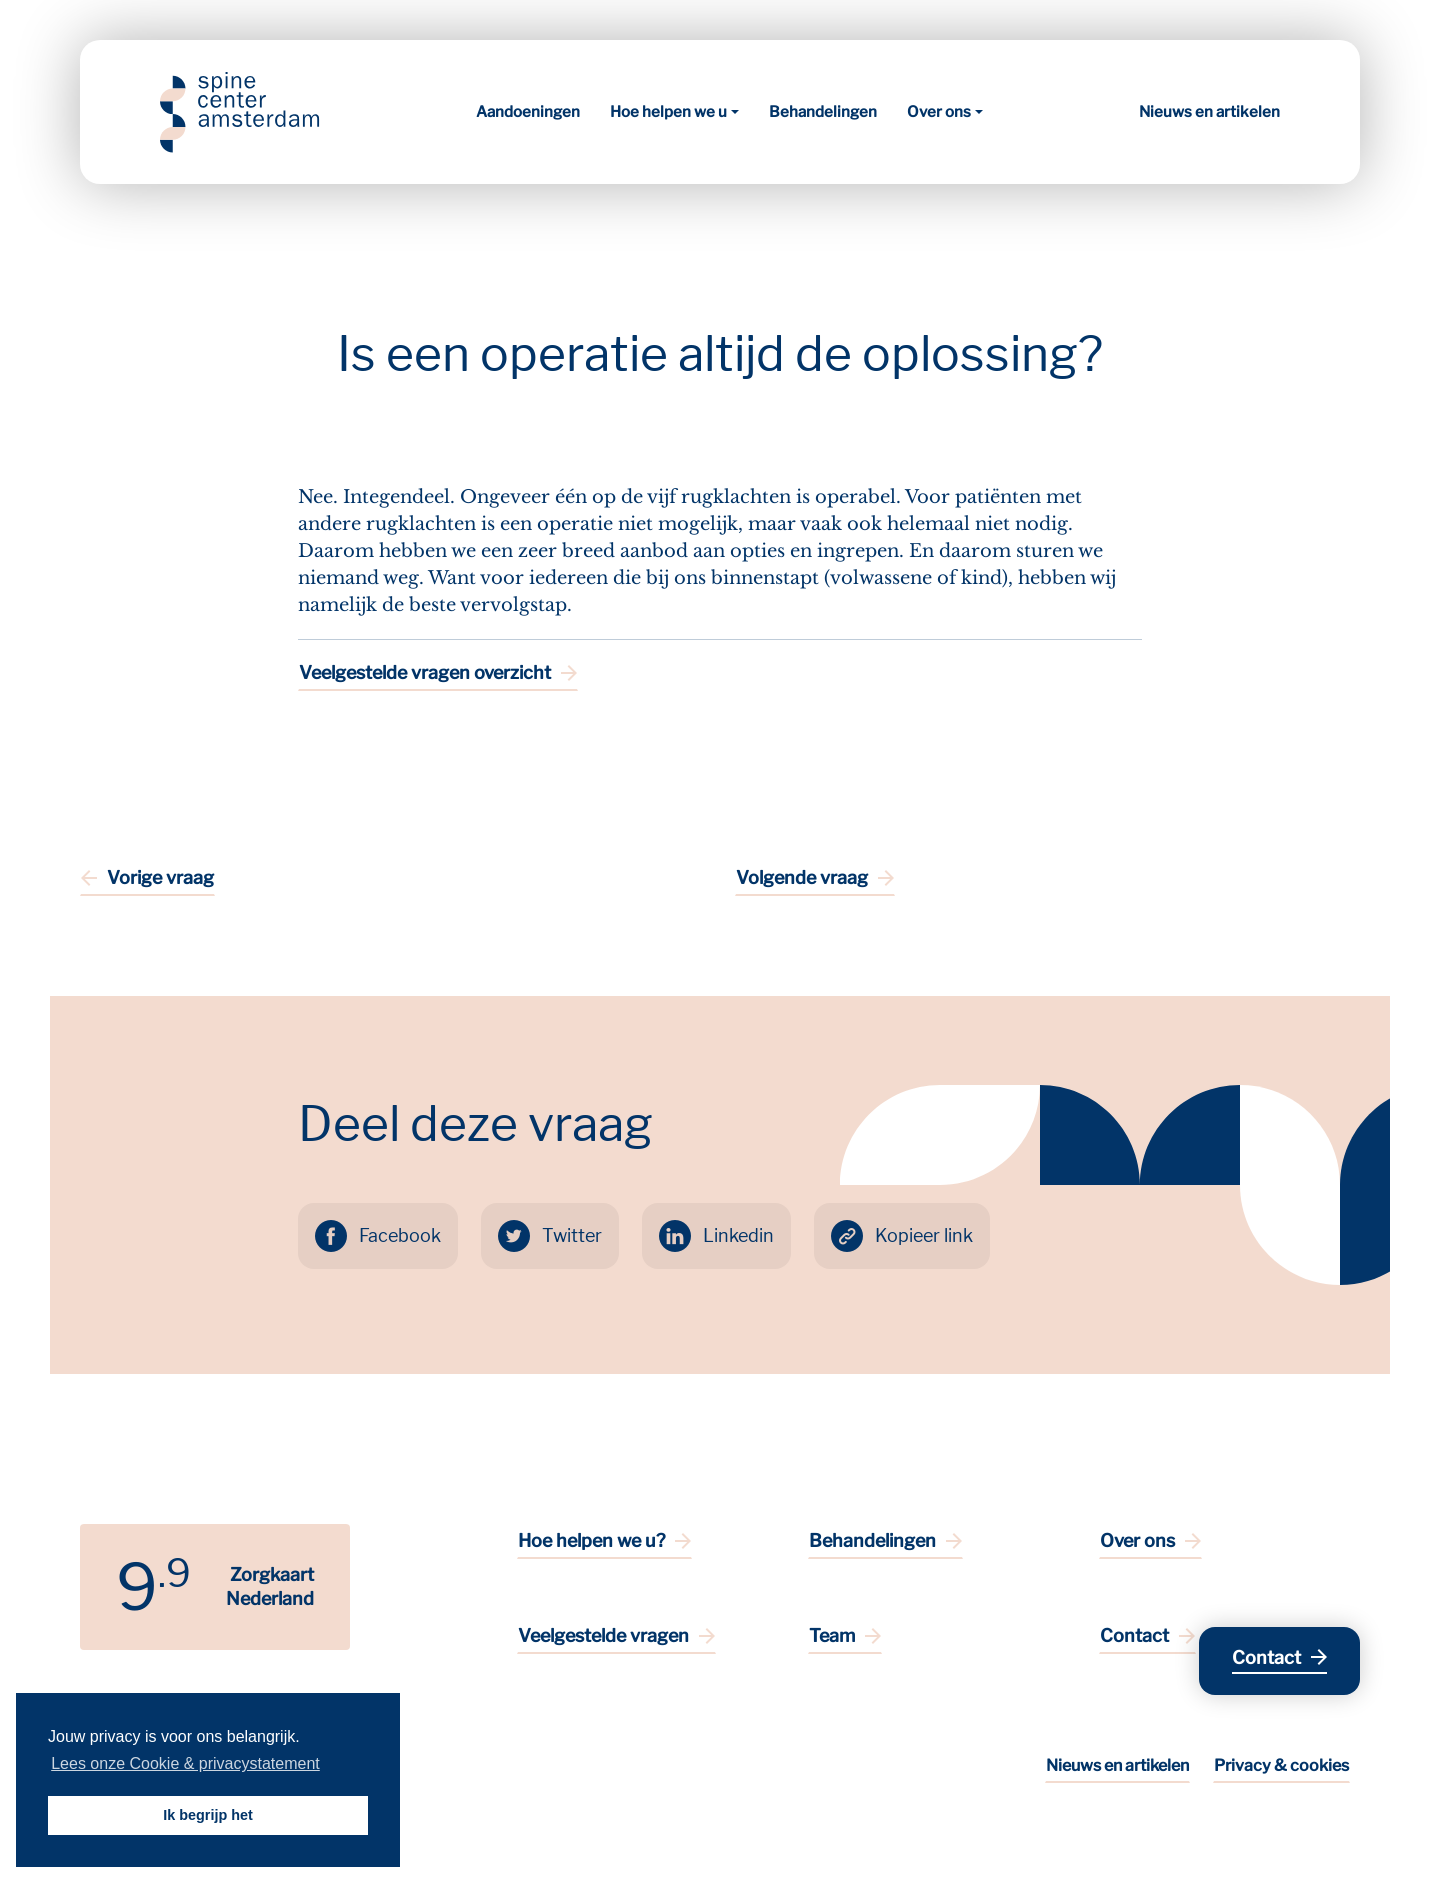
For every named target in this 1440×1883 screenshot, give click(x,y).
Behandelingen (823, 112)
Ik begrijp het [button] (208, 1815)
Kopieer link (924, 1235)
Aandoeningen (528, 112)
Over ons (939, 112)
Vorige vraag (160, 877)
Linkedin (738, 1235)
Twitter (572, 1235)
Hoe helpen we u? (591, 1540)
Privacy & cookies (1281, 1765)
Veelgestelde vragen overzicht (425, 672)
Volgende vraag (802, 877)
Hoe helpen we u (668, 112)
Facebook (400, 1235)
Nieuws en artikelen (1209, 112)
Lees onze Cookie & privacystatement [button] (185, 1763)
